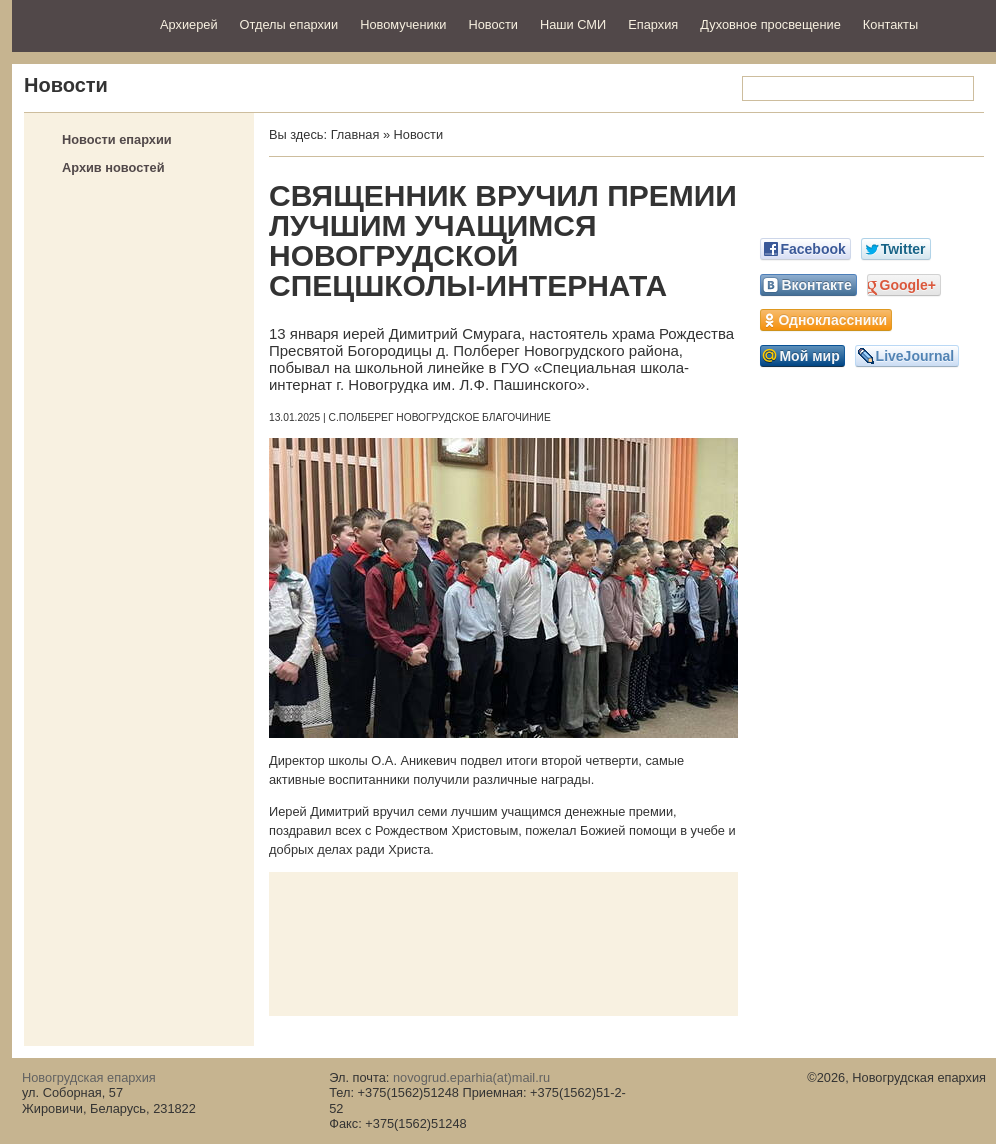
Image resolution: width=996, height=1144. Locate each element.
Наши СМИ (573, 24)
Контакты (890, 24)
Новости (493, 24)
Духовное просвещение (770, 24)
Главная (355, 134)
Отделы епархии (289, 24)
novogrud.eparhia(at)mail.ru (471, 1077)
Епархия (653, 24)
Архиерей (189, 24)
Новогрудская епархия (79, 23)
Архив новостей (113, 167)
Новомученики (403, 24)
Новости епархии (117, 139)
